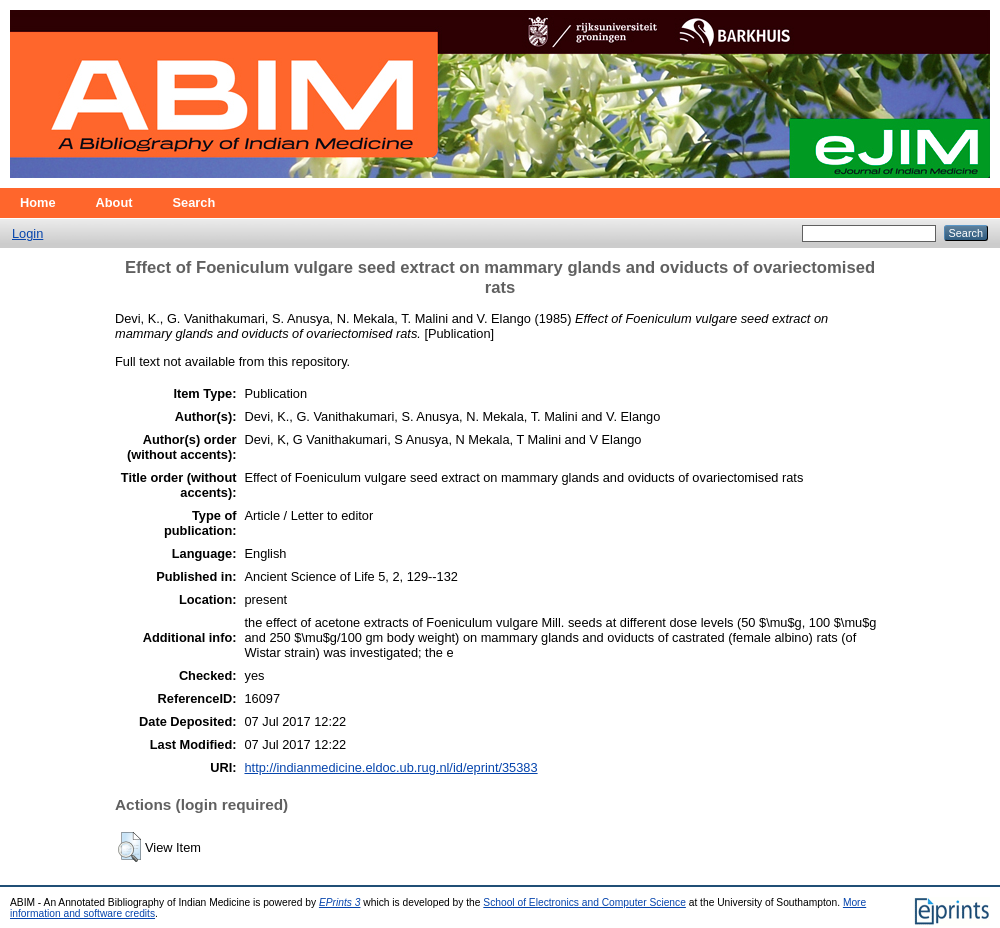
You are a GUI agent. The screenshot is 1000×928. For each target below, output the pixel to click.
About (114, 202)
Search (194, 202)
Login (27, 233)
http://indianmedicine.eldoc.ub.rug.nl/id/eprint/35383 (390, 767)
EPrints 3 (340, 902)
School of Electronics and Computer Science (584, 902)
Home (38, 202)
